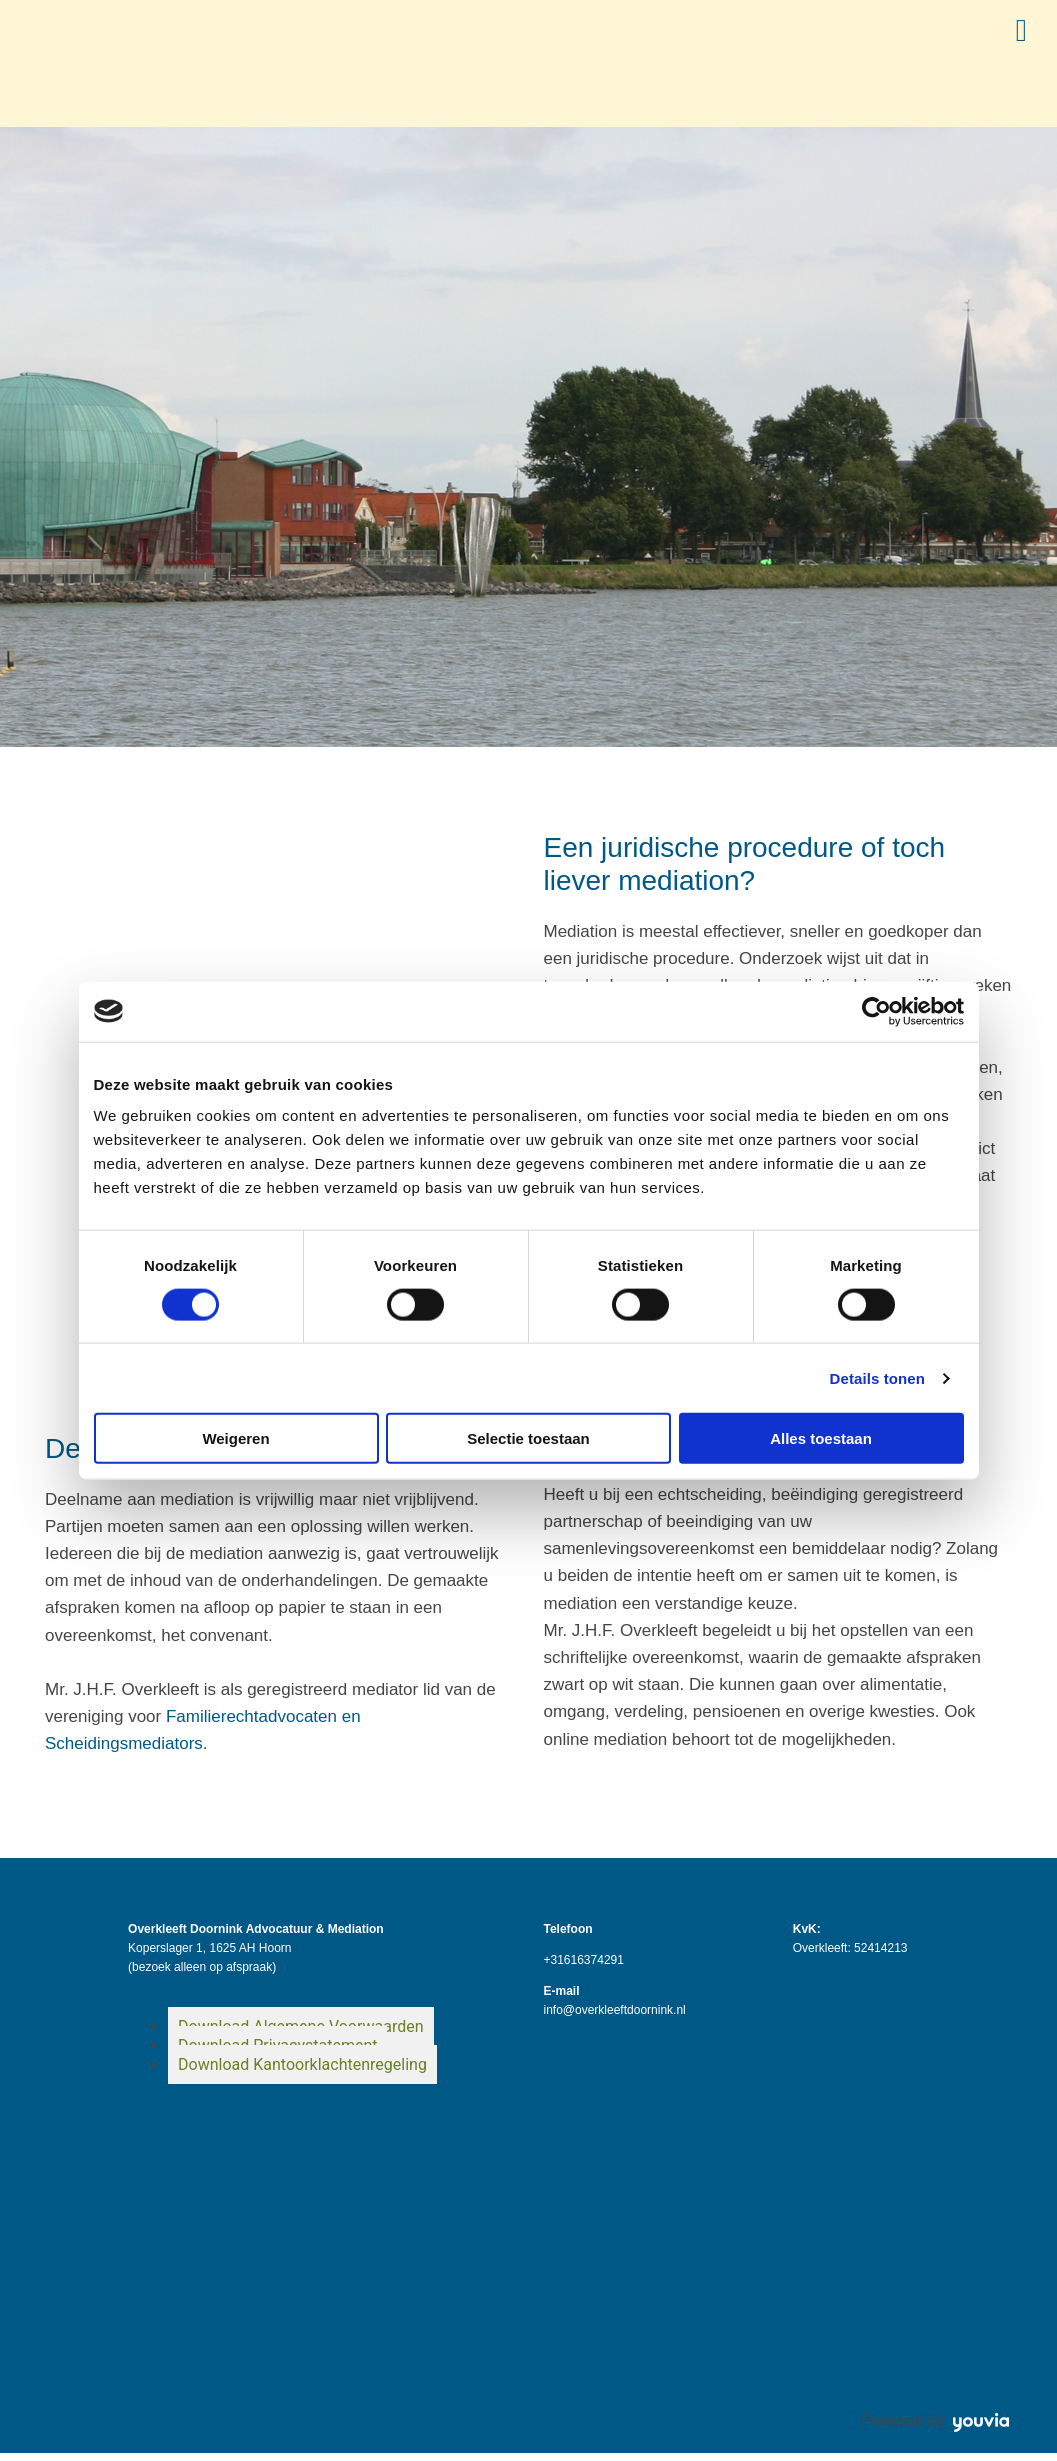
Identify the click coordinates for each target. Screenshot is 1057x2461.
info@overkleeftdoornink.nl (614, 2018)
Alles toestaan (821, 1438)
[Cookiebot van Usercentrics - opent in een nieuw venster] (876, 1011)
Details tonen (877, 1377)
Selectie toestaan (528, 1438)
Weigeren (235, 1438)
